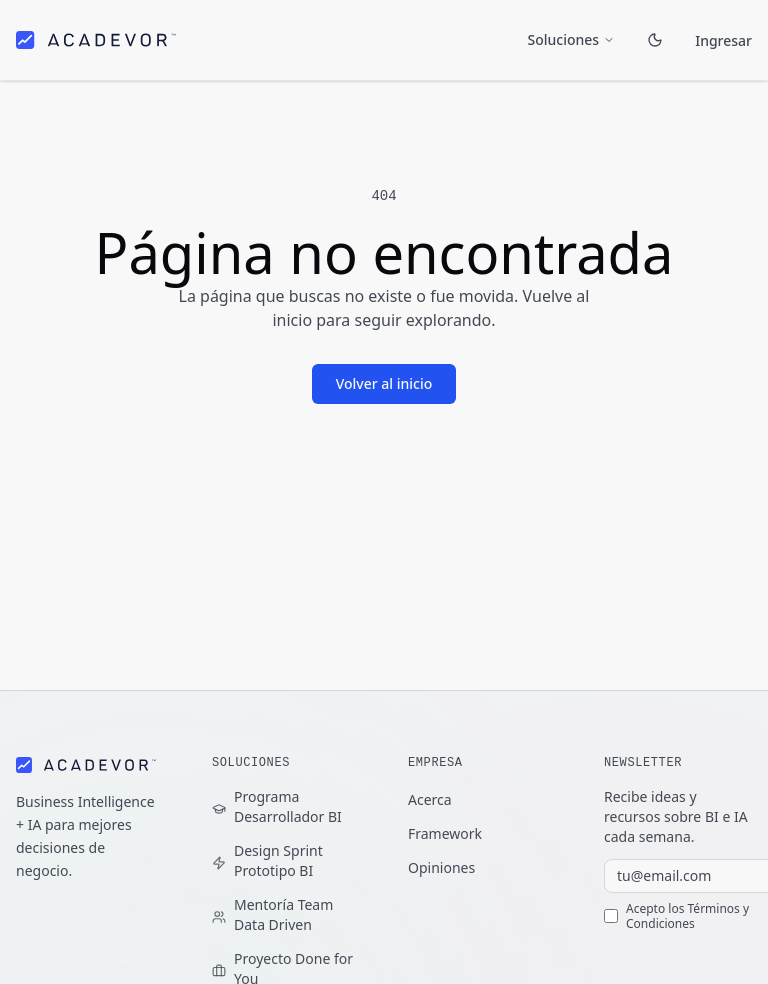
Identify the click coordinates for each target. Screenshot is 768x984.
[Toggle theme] (655, 38)
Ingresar (724, 39)
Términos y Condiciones (687, 916)
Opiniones (441, 867)
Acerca (430, 799)
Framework (445, 833)
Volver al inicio (384, 383)
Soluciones (572, 37)
